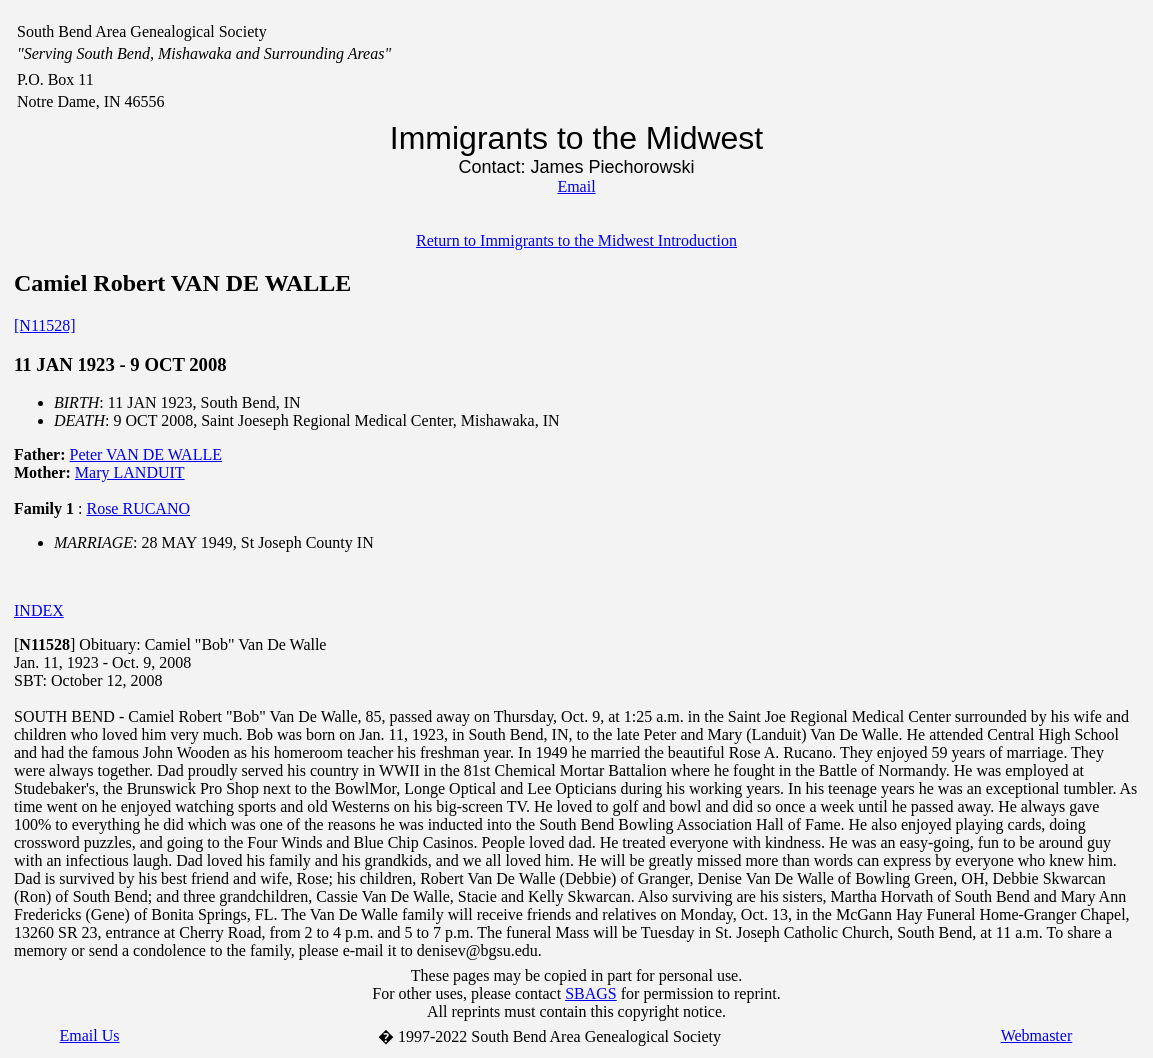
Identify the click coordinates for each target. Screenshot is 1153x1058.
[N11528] (45, 325)
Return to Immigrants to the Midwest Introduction (576, 240)
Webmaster (1037, 1035)
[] (44, 644)
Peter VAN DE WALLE (146, 454)
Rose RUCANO (138, 508)
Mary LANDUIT (130, 472)
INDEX (39, 610)
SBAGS (591, 993)
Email (576, 186)
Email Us (90, 1035)
